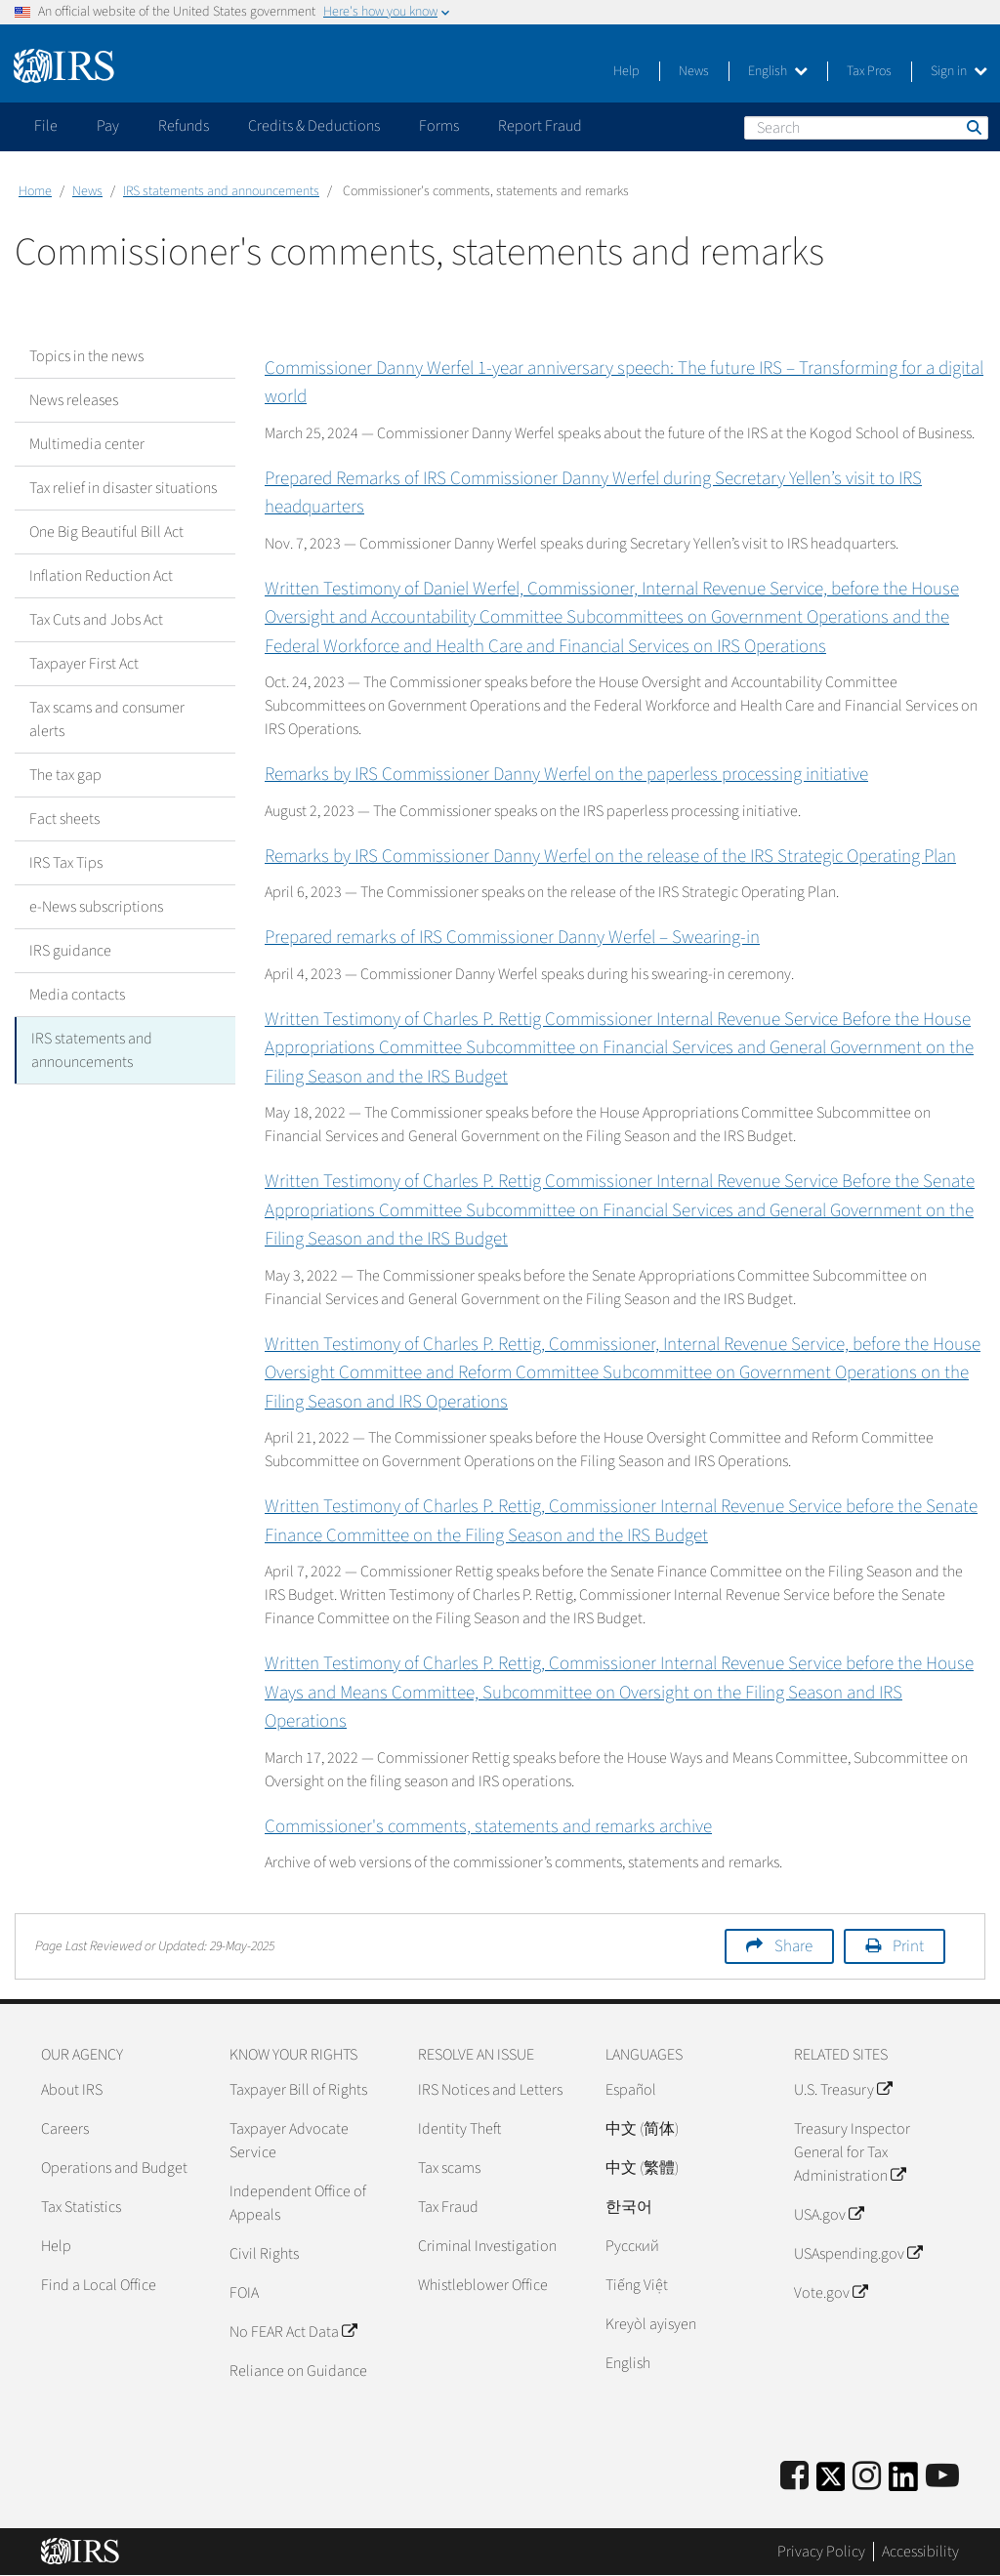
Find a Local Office (98, 2285)
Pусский (632, 2246)
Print (908, 1946)
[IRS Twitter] (831, 2483)
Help (626, 71)
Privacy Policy (821, 2551)
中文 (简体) (642, 2129)
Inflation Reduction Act (101, 576)
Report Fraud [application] (540, 126)
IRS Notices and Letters (490, 2090)
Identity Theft (459, 2129)
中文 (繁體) (642, 2168)
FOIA (244, 2293)
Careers (65, 2129)
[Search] (866, 128)
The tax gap (65, 775)
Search (972, 127)
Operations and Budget (114, 2168)
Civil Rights (264, 2254)
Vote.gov (830, 2293)
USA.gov (828, 2215)
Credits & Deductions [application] (314, 126)
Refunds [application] (183, 126)
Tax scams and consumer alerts (107, 719)
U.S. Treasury (843, 2090)
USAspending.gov (858, 2254)
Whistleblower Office (483, 2285)
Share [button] (793, 1946)
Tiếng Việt (636, 2285)
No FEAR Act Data (292, 2332)
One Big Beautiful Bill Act (106, 532)
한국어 (628, 2207)
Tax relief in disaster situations (123, 488)
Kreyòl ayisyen (650, 2324)
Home (35, 191)
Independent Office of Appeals (297, 2203)
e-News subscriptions (96, 907)
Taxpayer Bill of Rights (298, 2090)
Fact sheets (64, 819)
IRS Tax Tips (66, 863)
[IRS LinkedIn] (903, 2483)
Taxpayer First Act (84, 664)
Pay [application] (108, 126)
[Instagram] (867, 2477)
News (694, 71)
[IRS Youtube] (942, 2477)
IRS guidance (70, 950)
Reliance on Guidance (298, 2371)
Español (630, 2090)
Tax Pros (869, 71)
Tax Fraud (448, 2207)
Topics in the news (86, 356)
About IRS (72, 2090)
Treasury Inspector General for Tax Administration (852, 2152)
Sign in (959, 71)
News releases (73, 400)
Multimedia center (87, 444)
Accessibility (920, 2551)
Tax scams (449, 2168)
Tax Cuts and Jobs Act (96, 620)
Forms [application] (439, 126)
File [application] (46, 126)
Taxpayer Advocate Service (289, 2140)
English (778, 71)
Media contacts (77, 994)
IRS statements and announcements (221, 191)
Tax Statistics (81, 2207)
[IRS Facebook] (794, 2477)
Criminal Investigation (487, 2246)
